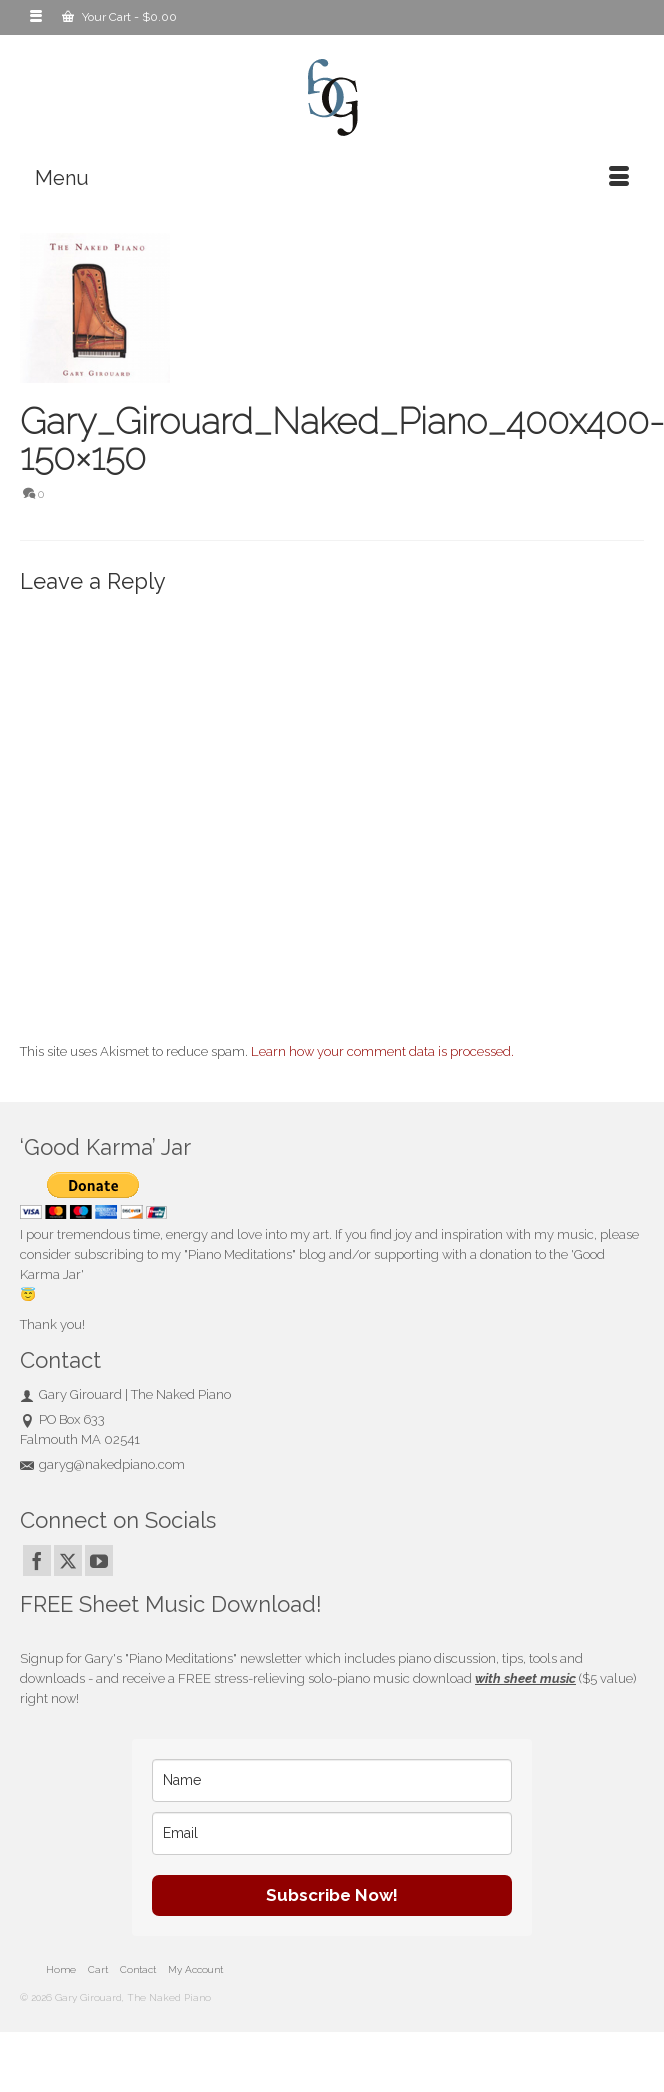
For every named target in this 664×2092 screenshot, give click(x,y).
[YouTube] (99, 1560)
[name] (332, 1780)
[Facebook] (37, 1560)
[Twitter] (68, 1560)
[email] (332, 1833)
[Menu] (332, 178)
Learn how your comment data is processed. (382, 1051)
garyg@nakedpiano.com (102, 1464)
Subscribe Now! (332, 1895)
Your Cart (119, 17)
